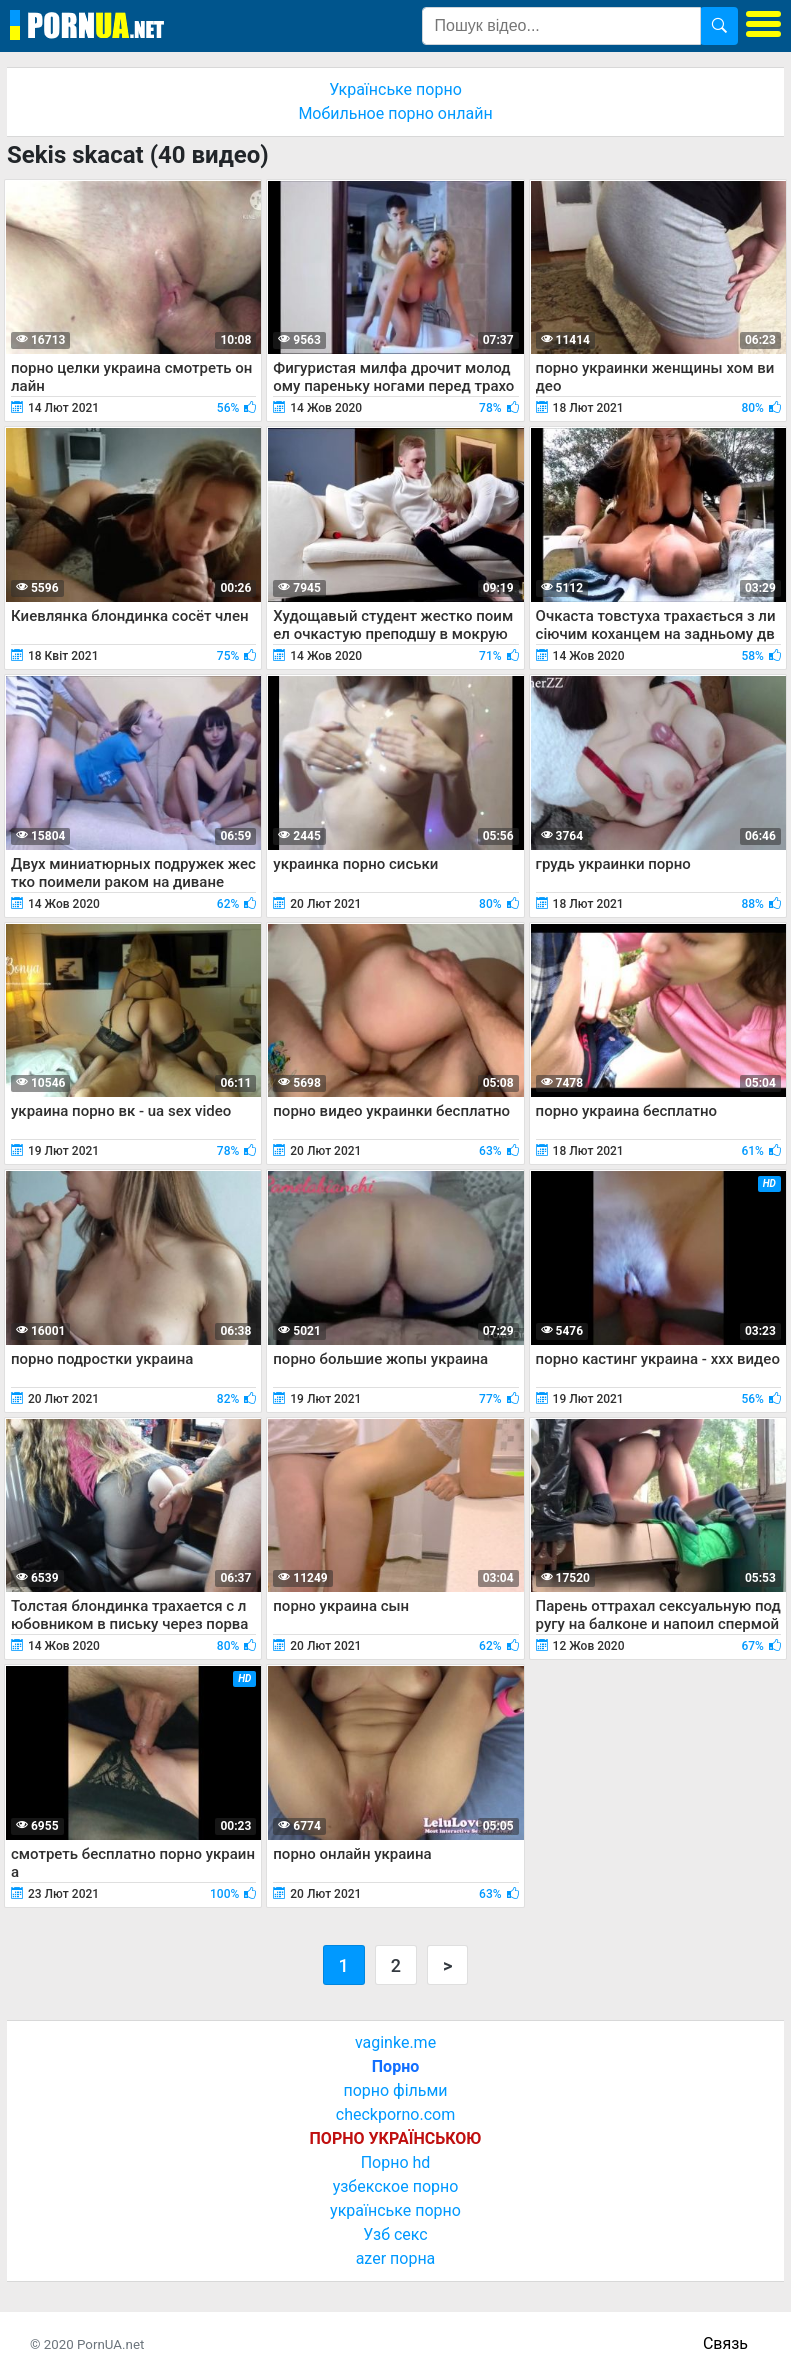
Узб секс (395, 2234)
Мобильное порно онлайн (395, 113)
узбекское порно (396, 2186)
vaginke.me (395, 2042)
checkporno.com (395, 2114)
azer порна (396, 2258)
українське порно (395, 2210)
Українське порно (395, 89)
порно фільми (395, 2090)
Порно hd (396, 2162)
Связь (725, 2343)
